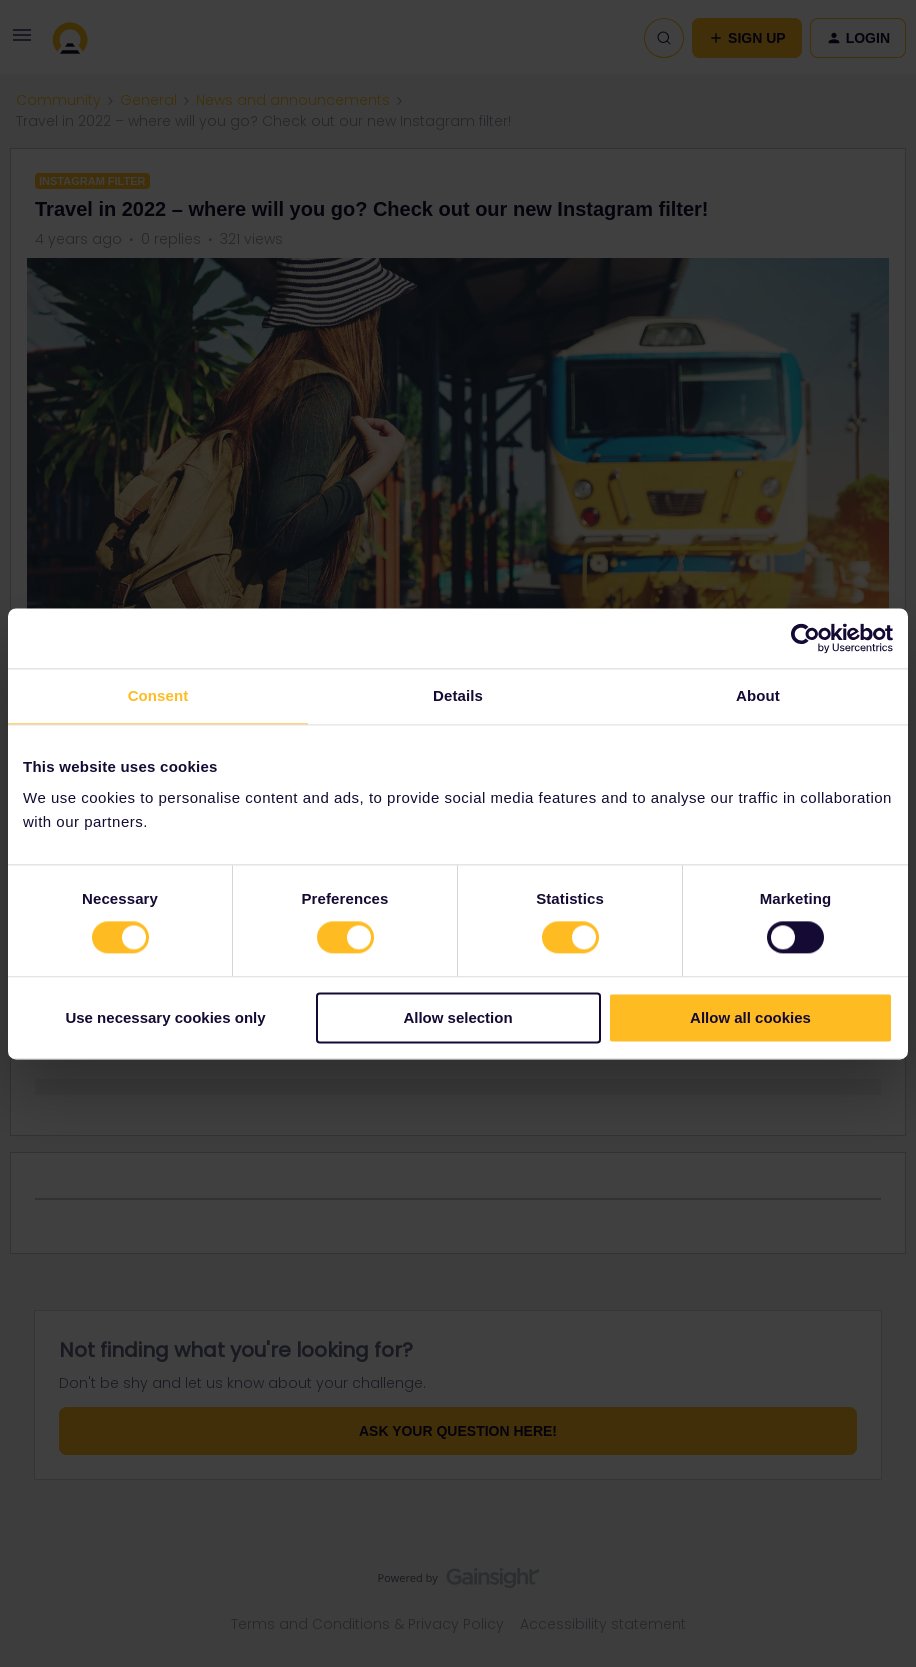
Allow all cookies (750, 1017)
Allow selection (457, 1017)
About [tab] (758, 695)
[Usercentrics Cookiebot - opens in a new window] (805, 638)
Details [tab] (458, 695)
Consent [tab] (158, 695)
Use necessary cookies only (165, 1017)
